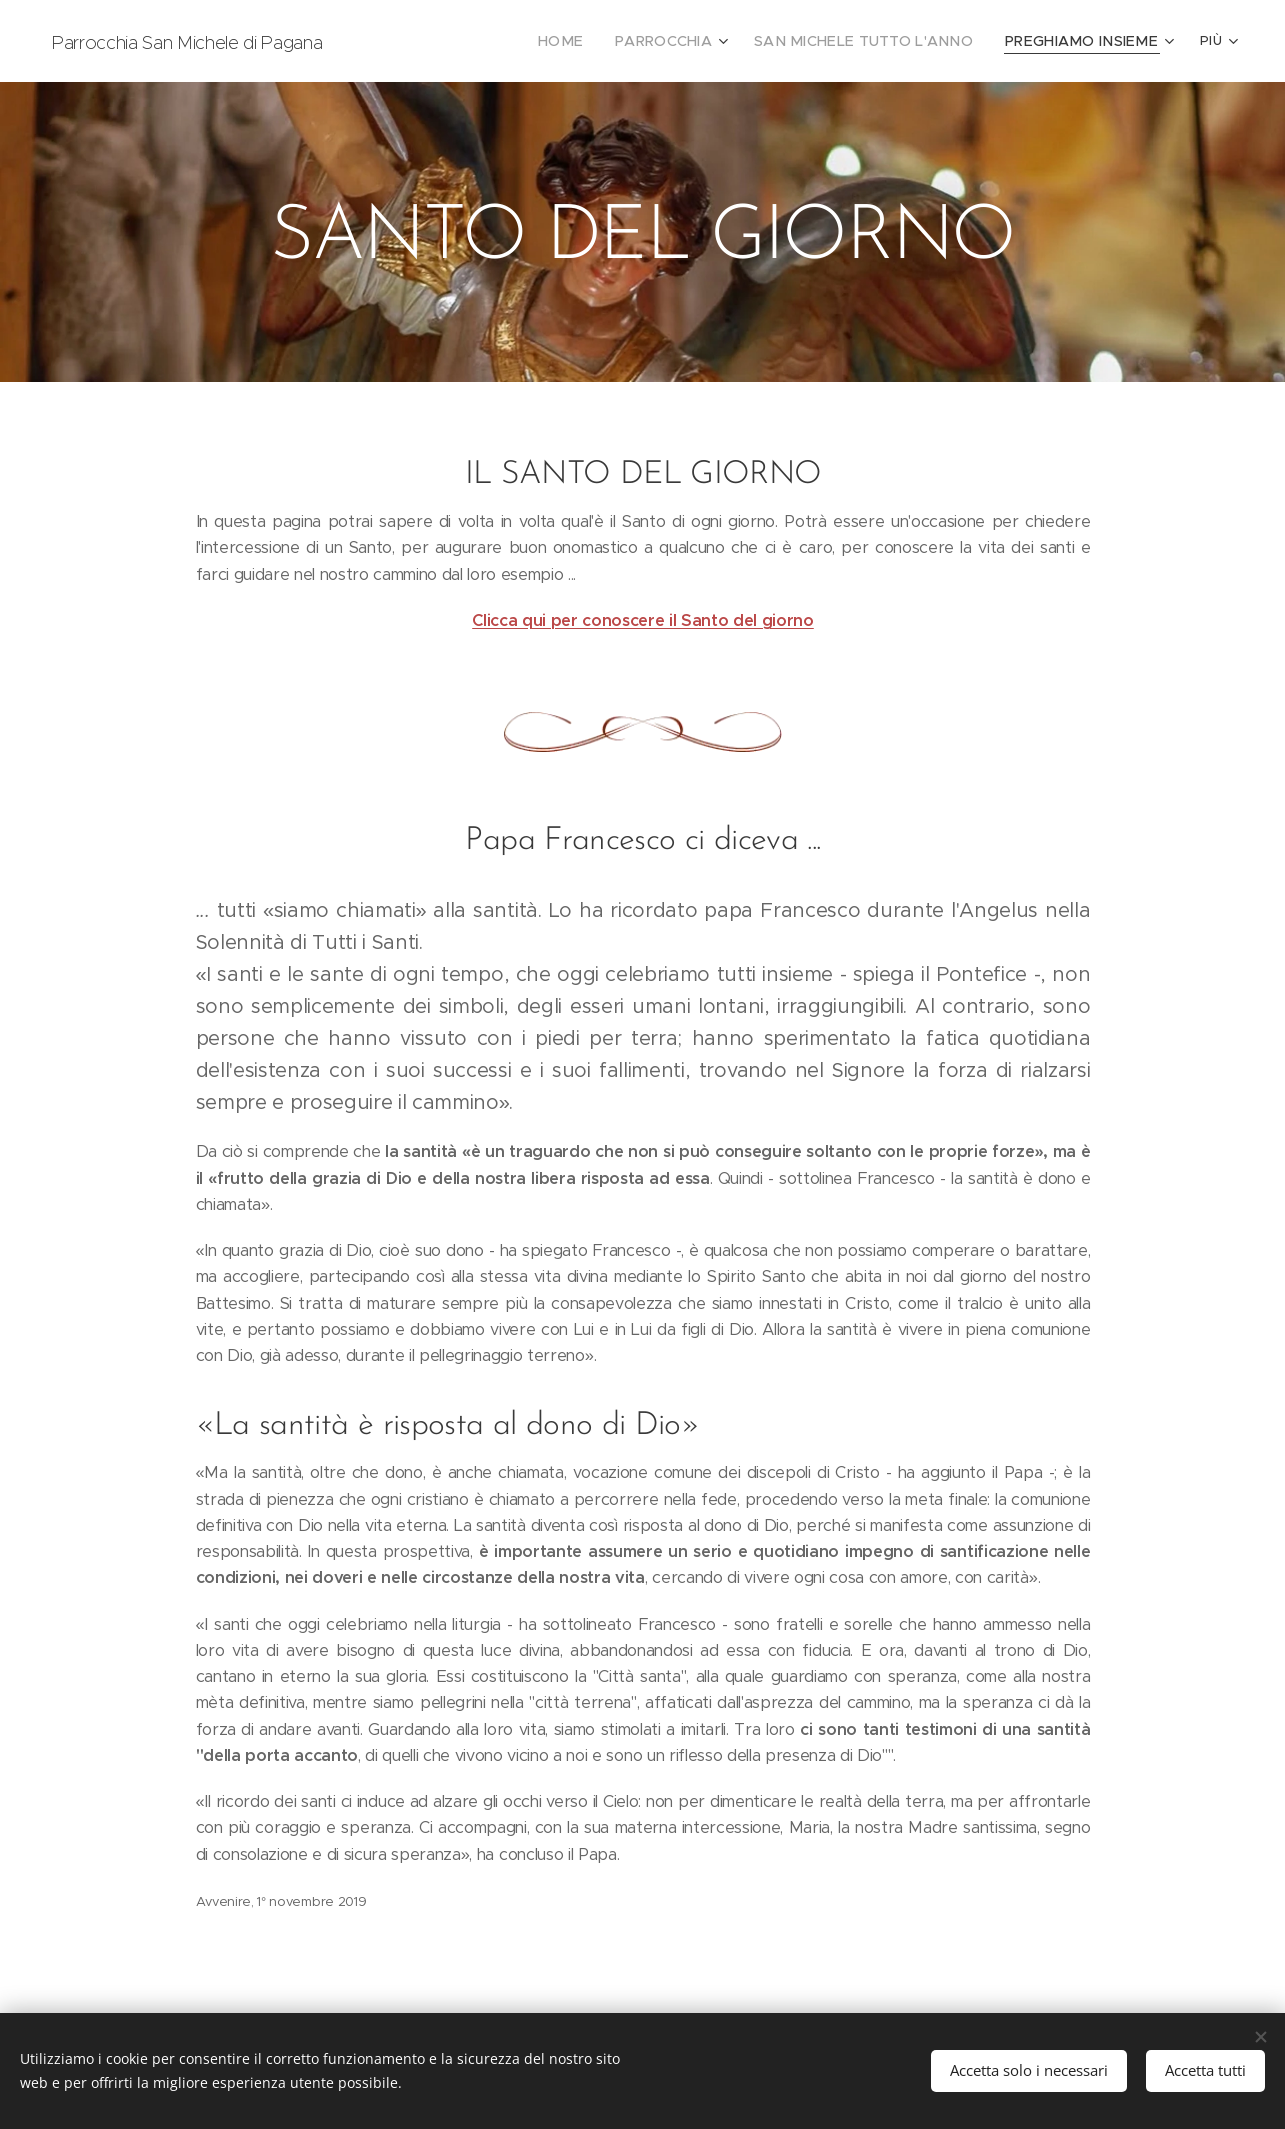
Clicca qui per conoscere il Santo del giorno (643, 620)
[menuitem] (409, 41)
